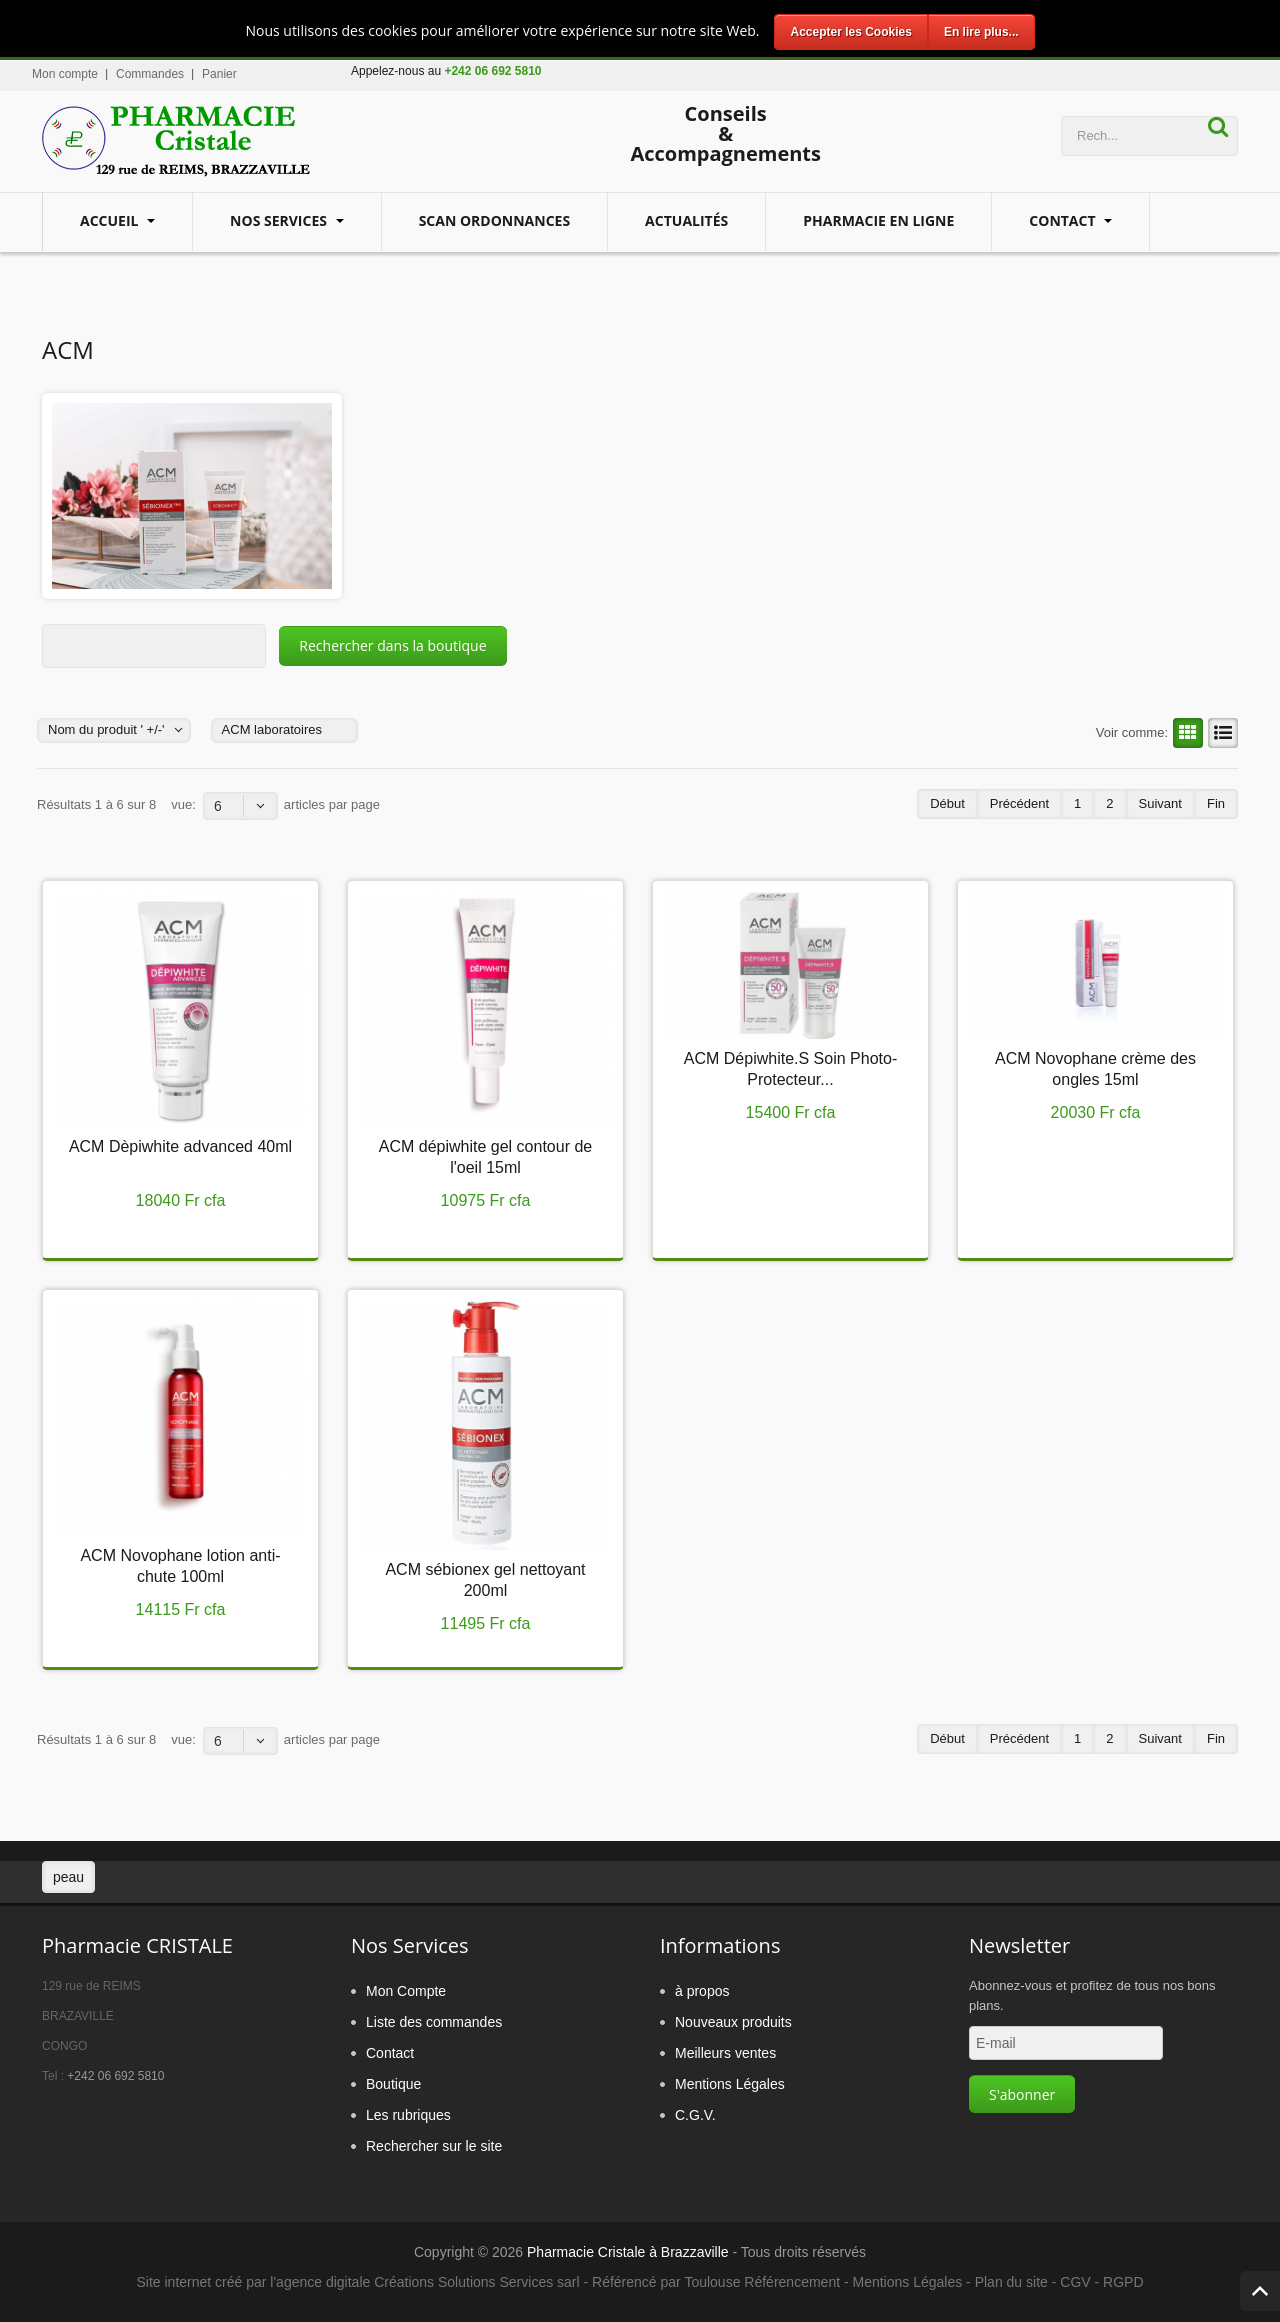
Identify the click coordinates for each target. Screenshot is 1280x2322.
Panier (219, 74)
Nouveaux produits (733, 2022)
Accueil (111, 220)
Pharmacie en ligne (878, 220)
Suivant (1160, 803)
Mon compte (65, 74)
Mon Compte (406, 1991)
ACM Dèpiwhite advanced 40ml (180, 1146)
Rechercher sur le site (434, 2146)
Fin (1216, 803)
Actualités (686, 220)
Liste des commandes (434, 2022)
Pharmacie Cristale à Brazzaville (628, 2252)
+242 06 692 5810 (115, 2076)
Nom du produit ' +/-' (106, 729)
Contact (1064, 220)
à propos (702, 1991)
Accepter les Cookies (850, 32)
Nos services (280, 220)
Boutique (393, 2084)
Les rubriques (408, 2115)
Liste (1220, 733)
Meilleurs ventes (725, 2053)
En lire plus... (981, 32)
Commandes (150, 74)
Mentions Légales (730, 2084)
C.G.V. (695, 2115)
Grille (1185, 733)
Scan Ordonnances (494, 220)
